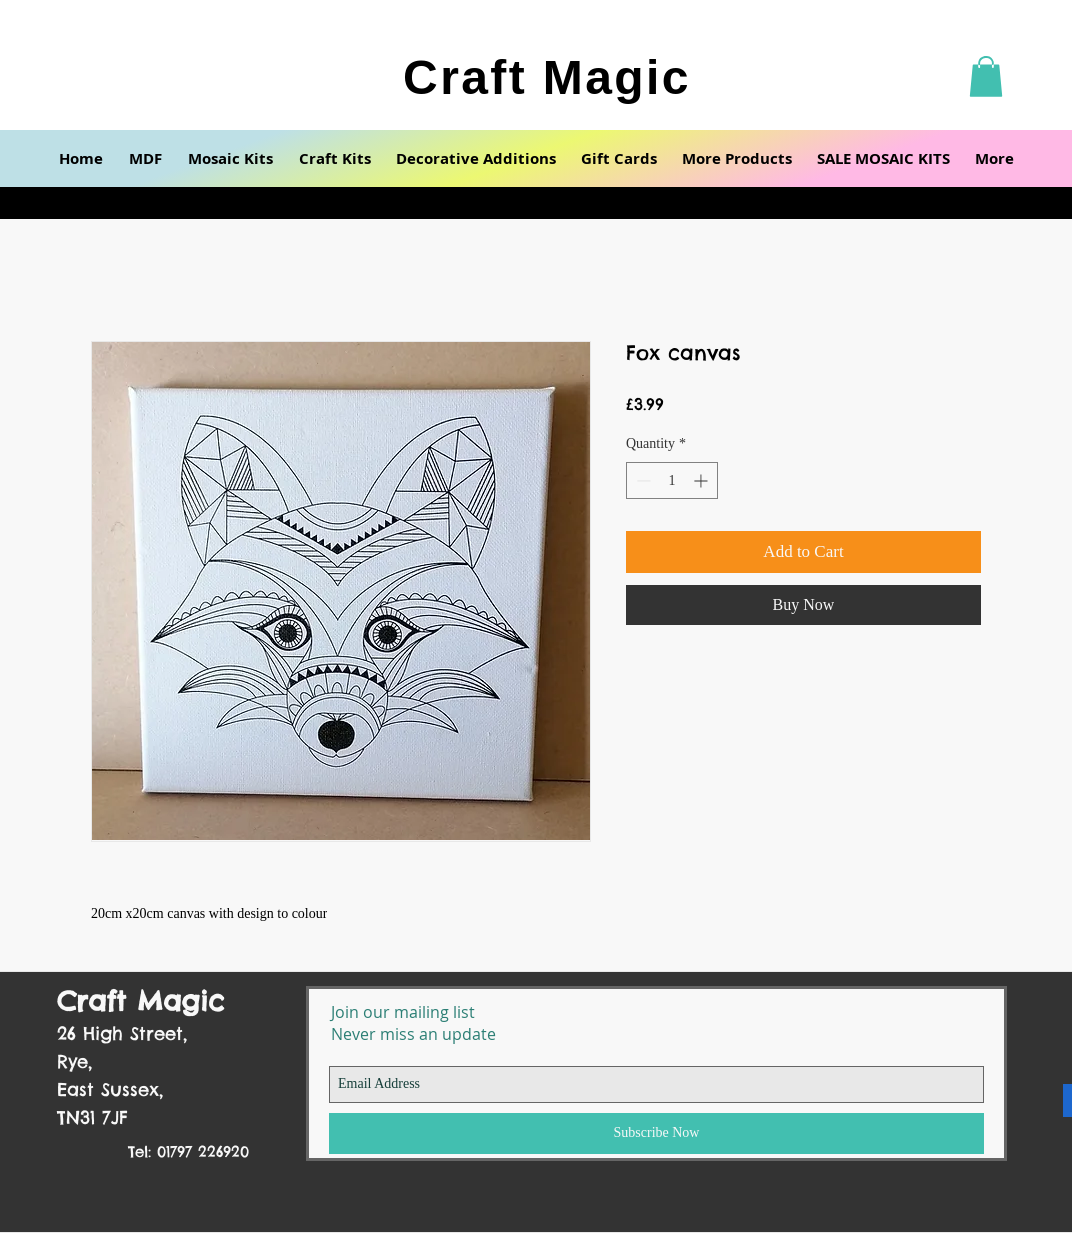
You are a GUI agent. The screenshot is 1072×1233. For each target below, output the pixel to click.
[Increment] (702, 480)
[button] (986, 76)
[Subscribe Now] (656, 1133)
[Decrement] (641, 480)
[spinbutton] (672, 480)
